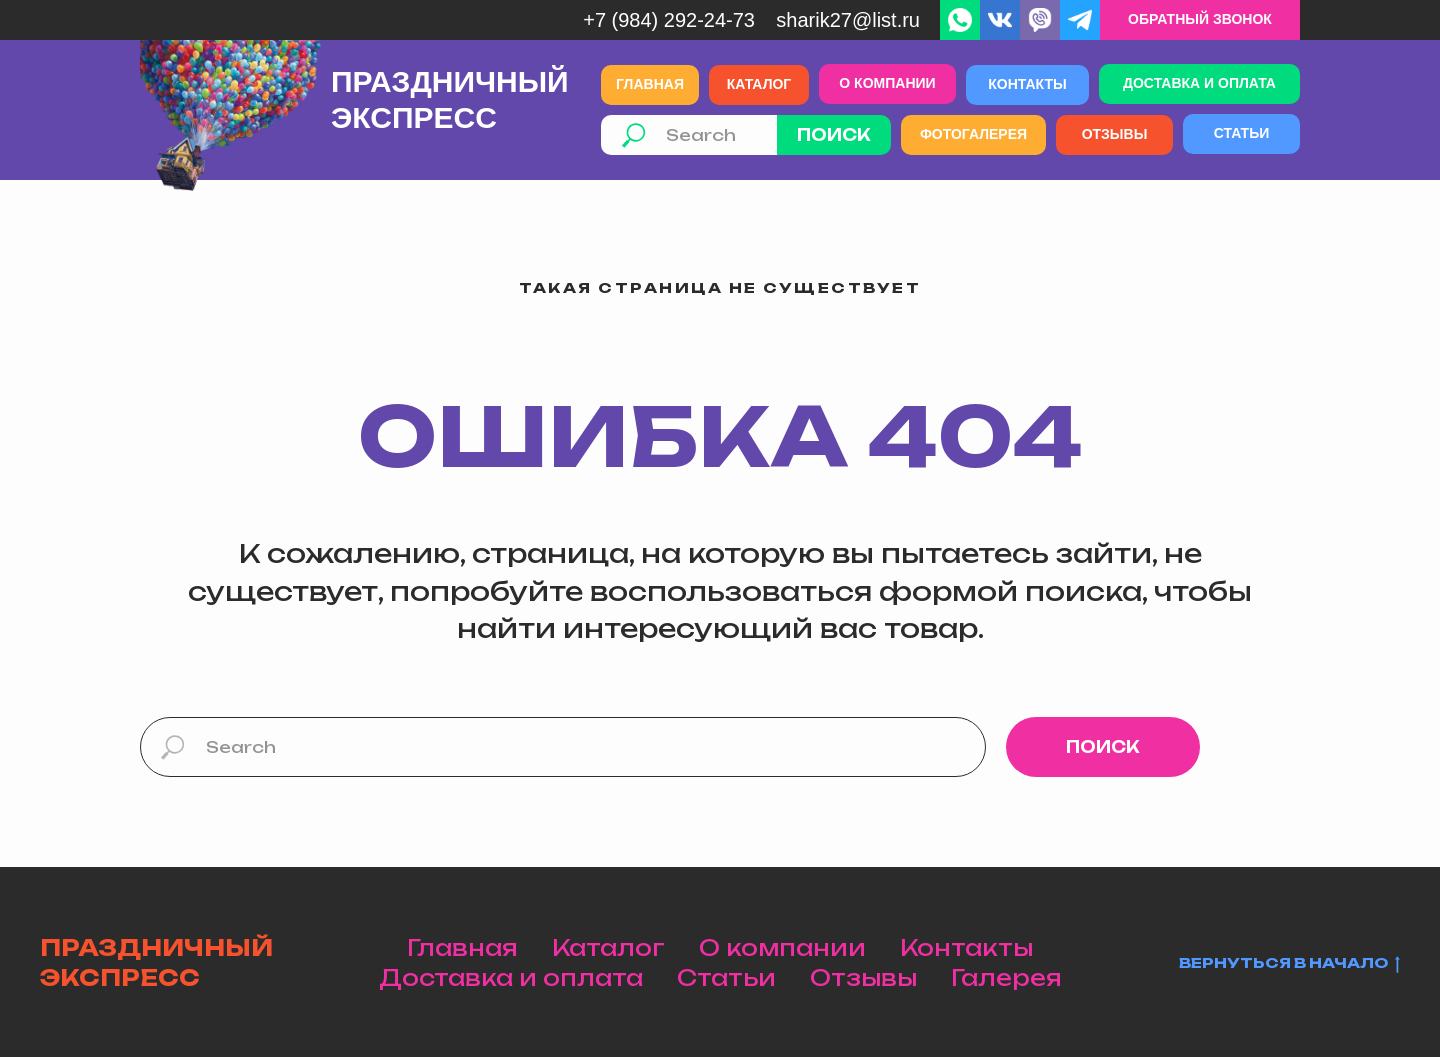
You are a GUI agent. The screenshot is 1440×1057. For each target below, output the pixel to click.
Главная (462, 947)
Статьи (726, 977)
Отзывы (863, 977)
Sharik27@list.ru (848, 20)
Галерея (1006, 977)
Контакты (966, 947)
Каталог (608, 947)
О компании (782, 947)
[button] (1200, 20)
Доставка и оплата (511, 977)
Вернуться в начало (1289, 963)
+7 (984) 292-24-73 (669, 20)
